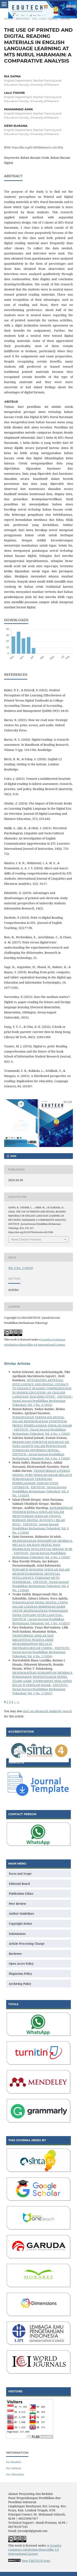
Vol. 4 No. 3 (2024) (44, 18)
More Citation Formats (26, 1239)
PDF (13, 1156)
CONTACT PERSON (22, 1814)
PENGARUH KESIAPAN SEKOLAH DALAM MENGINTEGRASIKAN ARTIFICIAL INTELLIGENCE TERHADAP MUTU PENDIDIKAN (41, 1576)
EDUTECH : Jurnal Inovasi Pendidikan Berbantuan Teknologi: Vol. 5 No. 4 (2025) (42, 1401)
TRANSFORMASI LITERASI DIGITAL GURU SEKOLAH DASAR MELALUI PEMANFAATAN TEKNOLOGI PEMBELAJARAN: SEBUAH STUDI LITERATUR (42, 1479)
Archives (23, 18)
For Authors (13, 2468)
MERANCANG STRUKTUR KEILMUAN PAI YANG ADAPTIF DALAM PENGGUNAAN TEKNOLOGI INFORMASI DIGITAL (40, 1446)
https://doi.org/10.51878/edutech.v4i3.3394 (37, 147)
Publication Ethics (21, 1893)
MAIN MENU (17, 1863)
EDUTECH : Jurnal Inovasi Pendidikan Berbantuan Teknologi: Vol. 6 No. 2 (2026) (40, 1528)
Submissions (17, 1934)
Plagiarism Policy (20, 1974)
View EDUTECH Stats (35, 2561)
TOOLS (13, 2004)
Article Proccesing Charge (27, 1943)
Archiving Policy (20, 1984)
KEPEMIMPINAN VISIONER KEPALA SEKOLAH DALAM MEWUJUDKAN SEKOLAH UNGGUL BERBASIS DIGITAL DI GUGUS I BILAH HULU (42, 1516)
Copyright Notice (20, 1924)
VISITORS (15, 2391)
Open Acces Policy (21, 1963)
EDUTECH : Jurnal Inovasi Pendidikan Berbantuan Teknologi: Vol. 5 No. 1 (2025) (40, 1689)
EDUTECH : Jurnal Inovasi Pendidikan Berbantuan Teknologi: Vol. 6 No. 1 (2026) (41, 1432)
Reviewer (15, 1954)
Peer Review (17, 1904)
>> (18, 1702)
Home (8, 18)
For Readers (13, 2462)
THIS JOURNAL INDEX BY (27, 2140)
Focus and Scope (20, 1873)
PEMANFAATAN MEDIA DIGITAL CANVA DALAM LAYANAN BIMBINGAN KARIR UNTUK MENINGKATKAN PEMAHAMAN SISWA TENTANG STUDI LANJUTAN (40, 1608)
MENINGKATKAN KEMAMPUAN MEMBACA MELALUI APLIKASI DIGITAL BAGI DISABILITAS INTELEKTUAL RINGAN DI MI (42, 1545)
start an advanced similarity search (47, 1711)
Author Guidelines (21, 1913)
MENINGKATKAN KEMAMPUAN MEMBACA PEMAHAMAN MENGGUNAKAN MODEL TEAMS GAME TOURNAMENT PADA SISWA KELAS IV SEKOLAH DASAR (42, 1679)
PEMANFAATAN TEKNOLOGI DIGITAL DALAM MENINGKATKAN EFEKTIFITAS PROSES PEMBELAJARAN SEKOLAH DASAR (42, 1421)
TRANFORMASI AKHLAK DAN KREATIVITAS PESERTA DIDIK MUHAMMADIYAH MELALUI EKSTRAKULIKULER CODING (33, 1642)
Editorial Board (19, 1884)
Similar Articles (17, 1364)
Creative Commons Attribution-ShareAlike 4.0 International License (34, 2549)
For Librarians (15, 2474)
